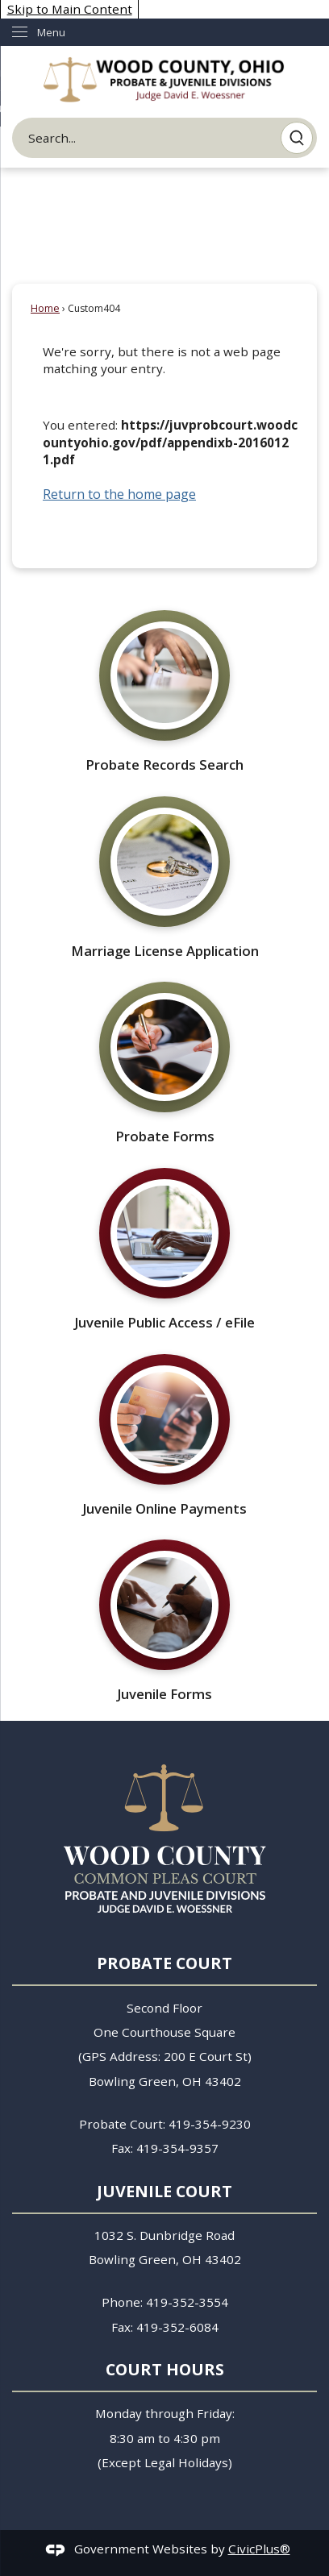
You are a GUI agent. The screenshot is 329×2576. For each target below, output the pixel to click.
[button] (297, 138)
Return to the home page (119, 494)
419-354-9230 (210, 2124)
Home (45, 308)
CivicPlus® (259, 2549)
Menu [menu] (51, 32)
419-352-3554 (187, 2302)
